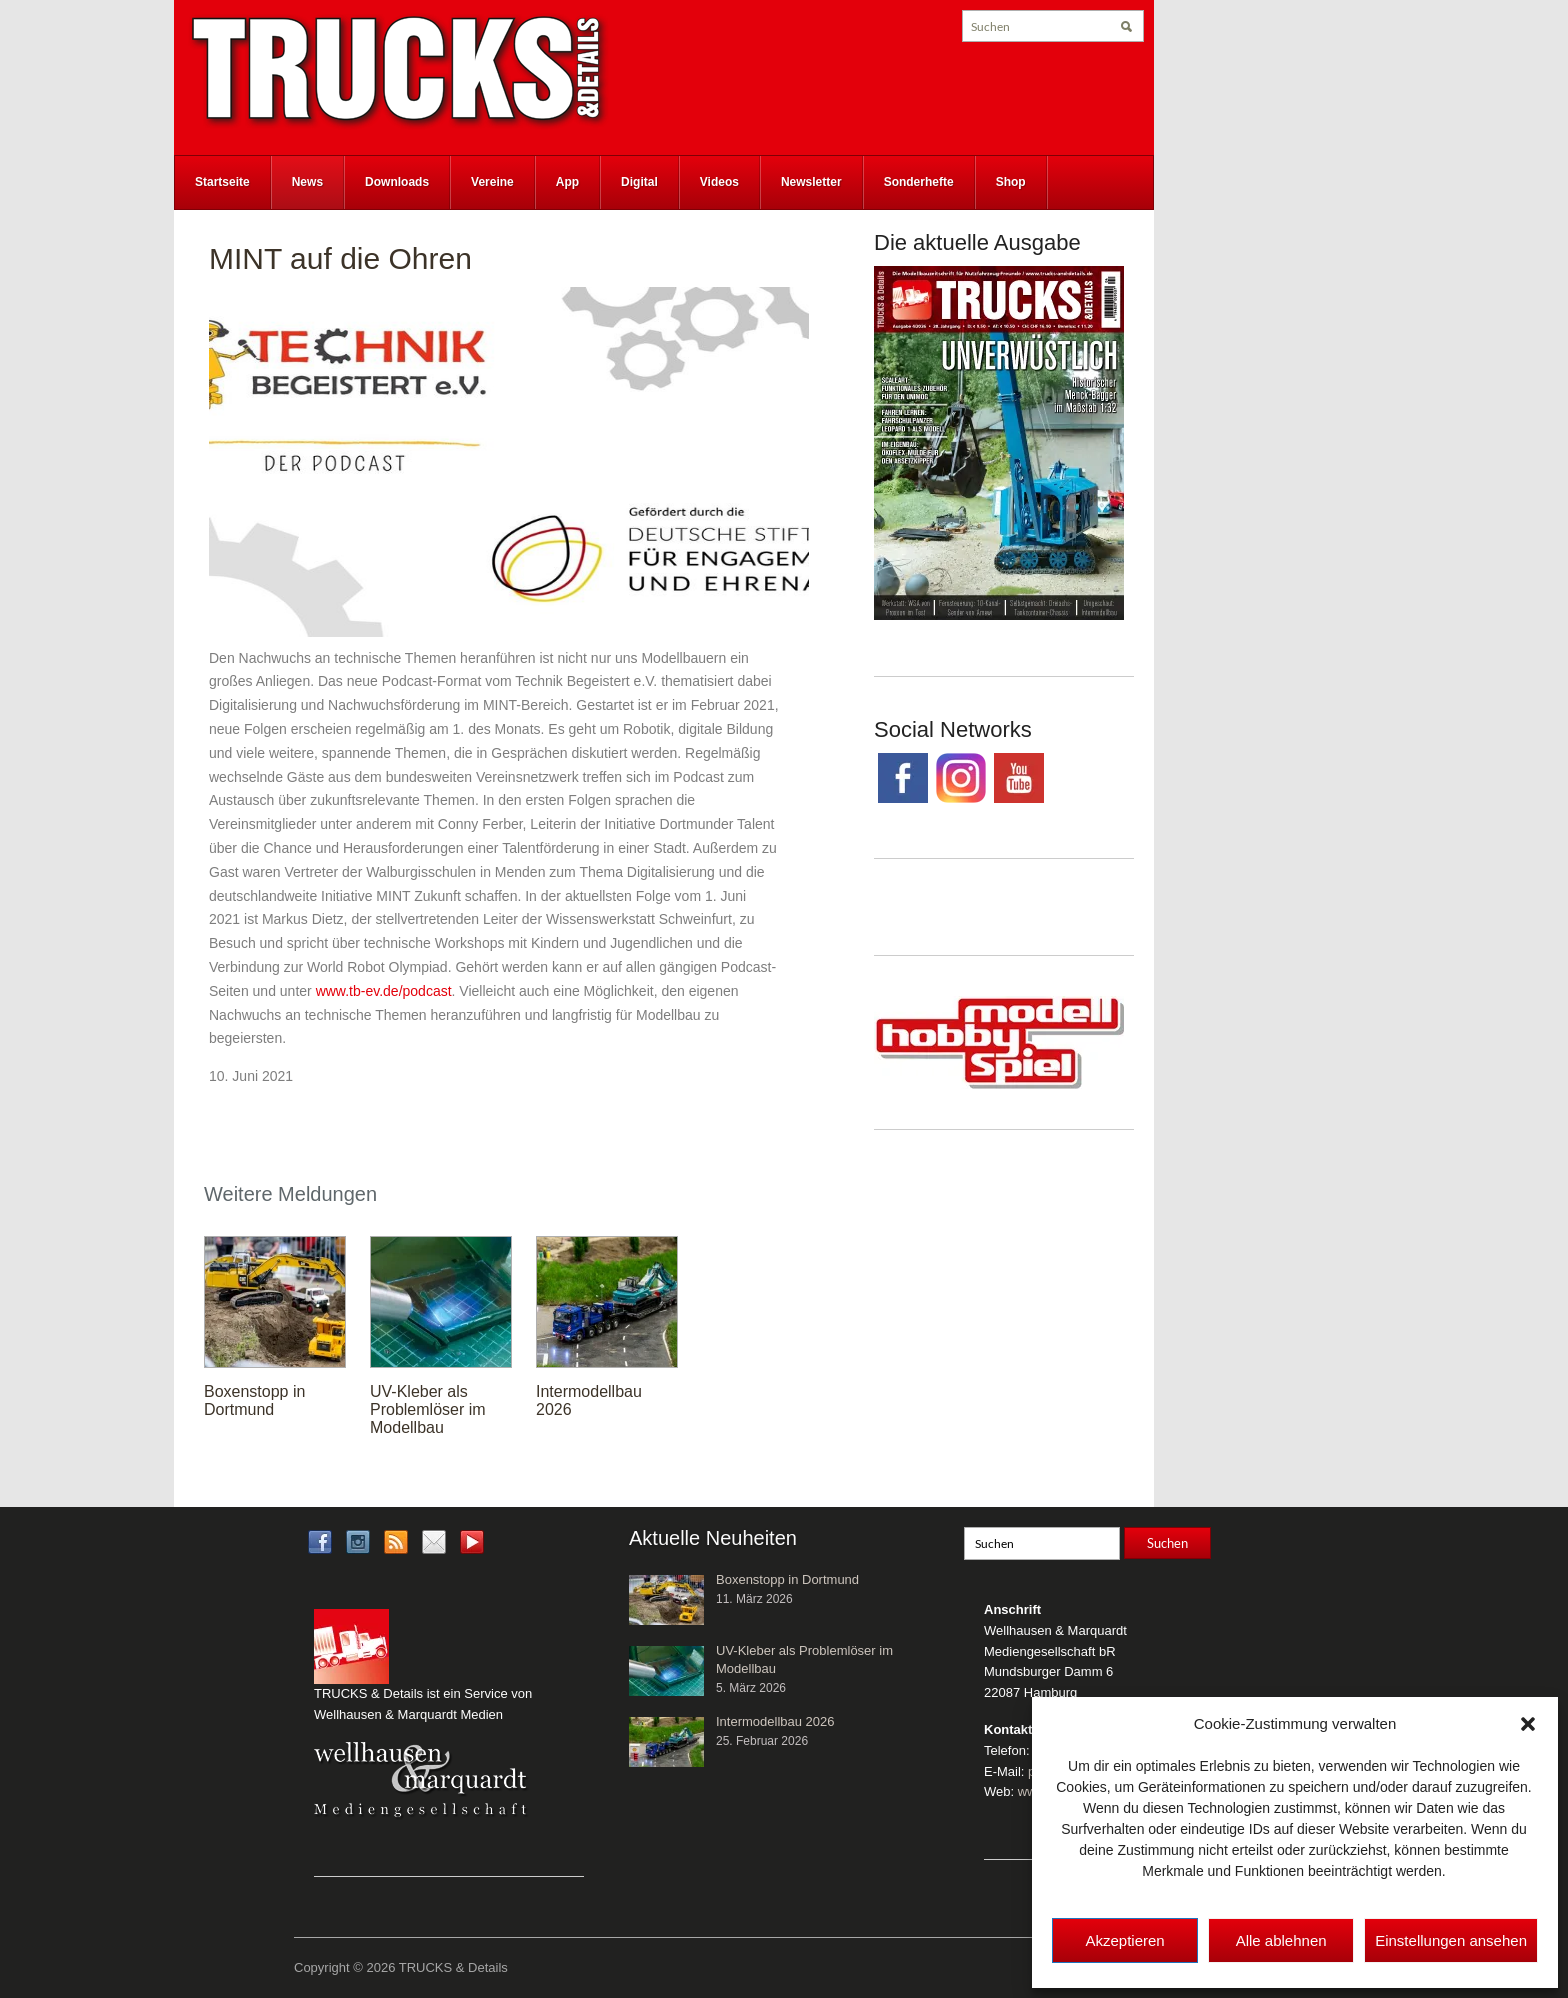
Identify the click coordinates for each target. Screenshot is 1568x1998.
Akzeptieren (1124, 1940)
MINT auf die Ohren (340, 258)
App (567, 182)
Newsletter (811, 182)
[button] (1528, 1724)
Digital (639, 182)
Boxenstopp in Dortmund (254, 1400)
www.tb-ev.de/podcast (384, 991)
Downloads (397, 182)
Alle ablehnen (1281, 1940)
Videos (719, 182)
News (307, 182)
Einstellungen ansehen (1451, 1940)
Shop (1011, 182)
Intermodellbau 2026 (775, 1721)
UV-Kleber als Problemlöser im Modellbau (428, 1409)
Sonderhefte (919, 182)
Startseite (222, 182)
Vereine (492, 182)
